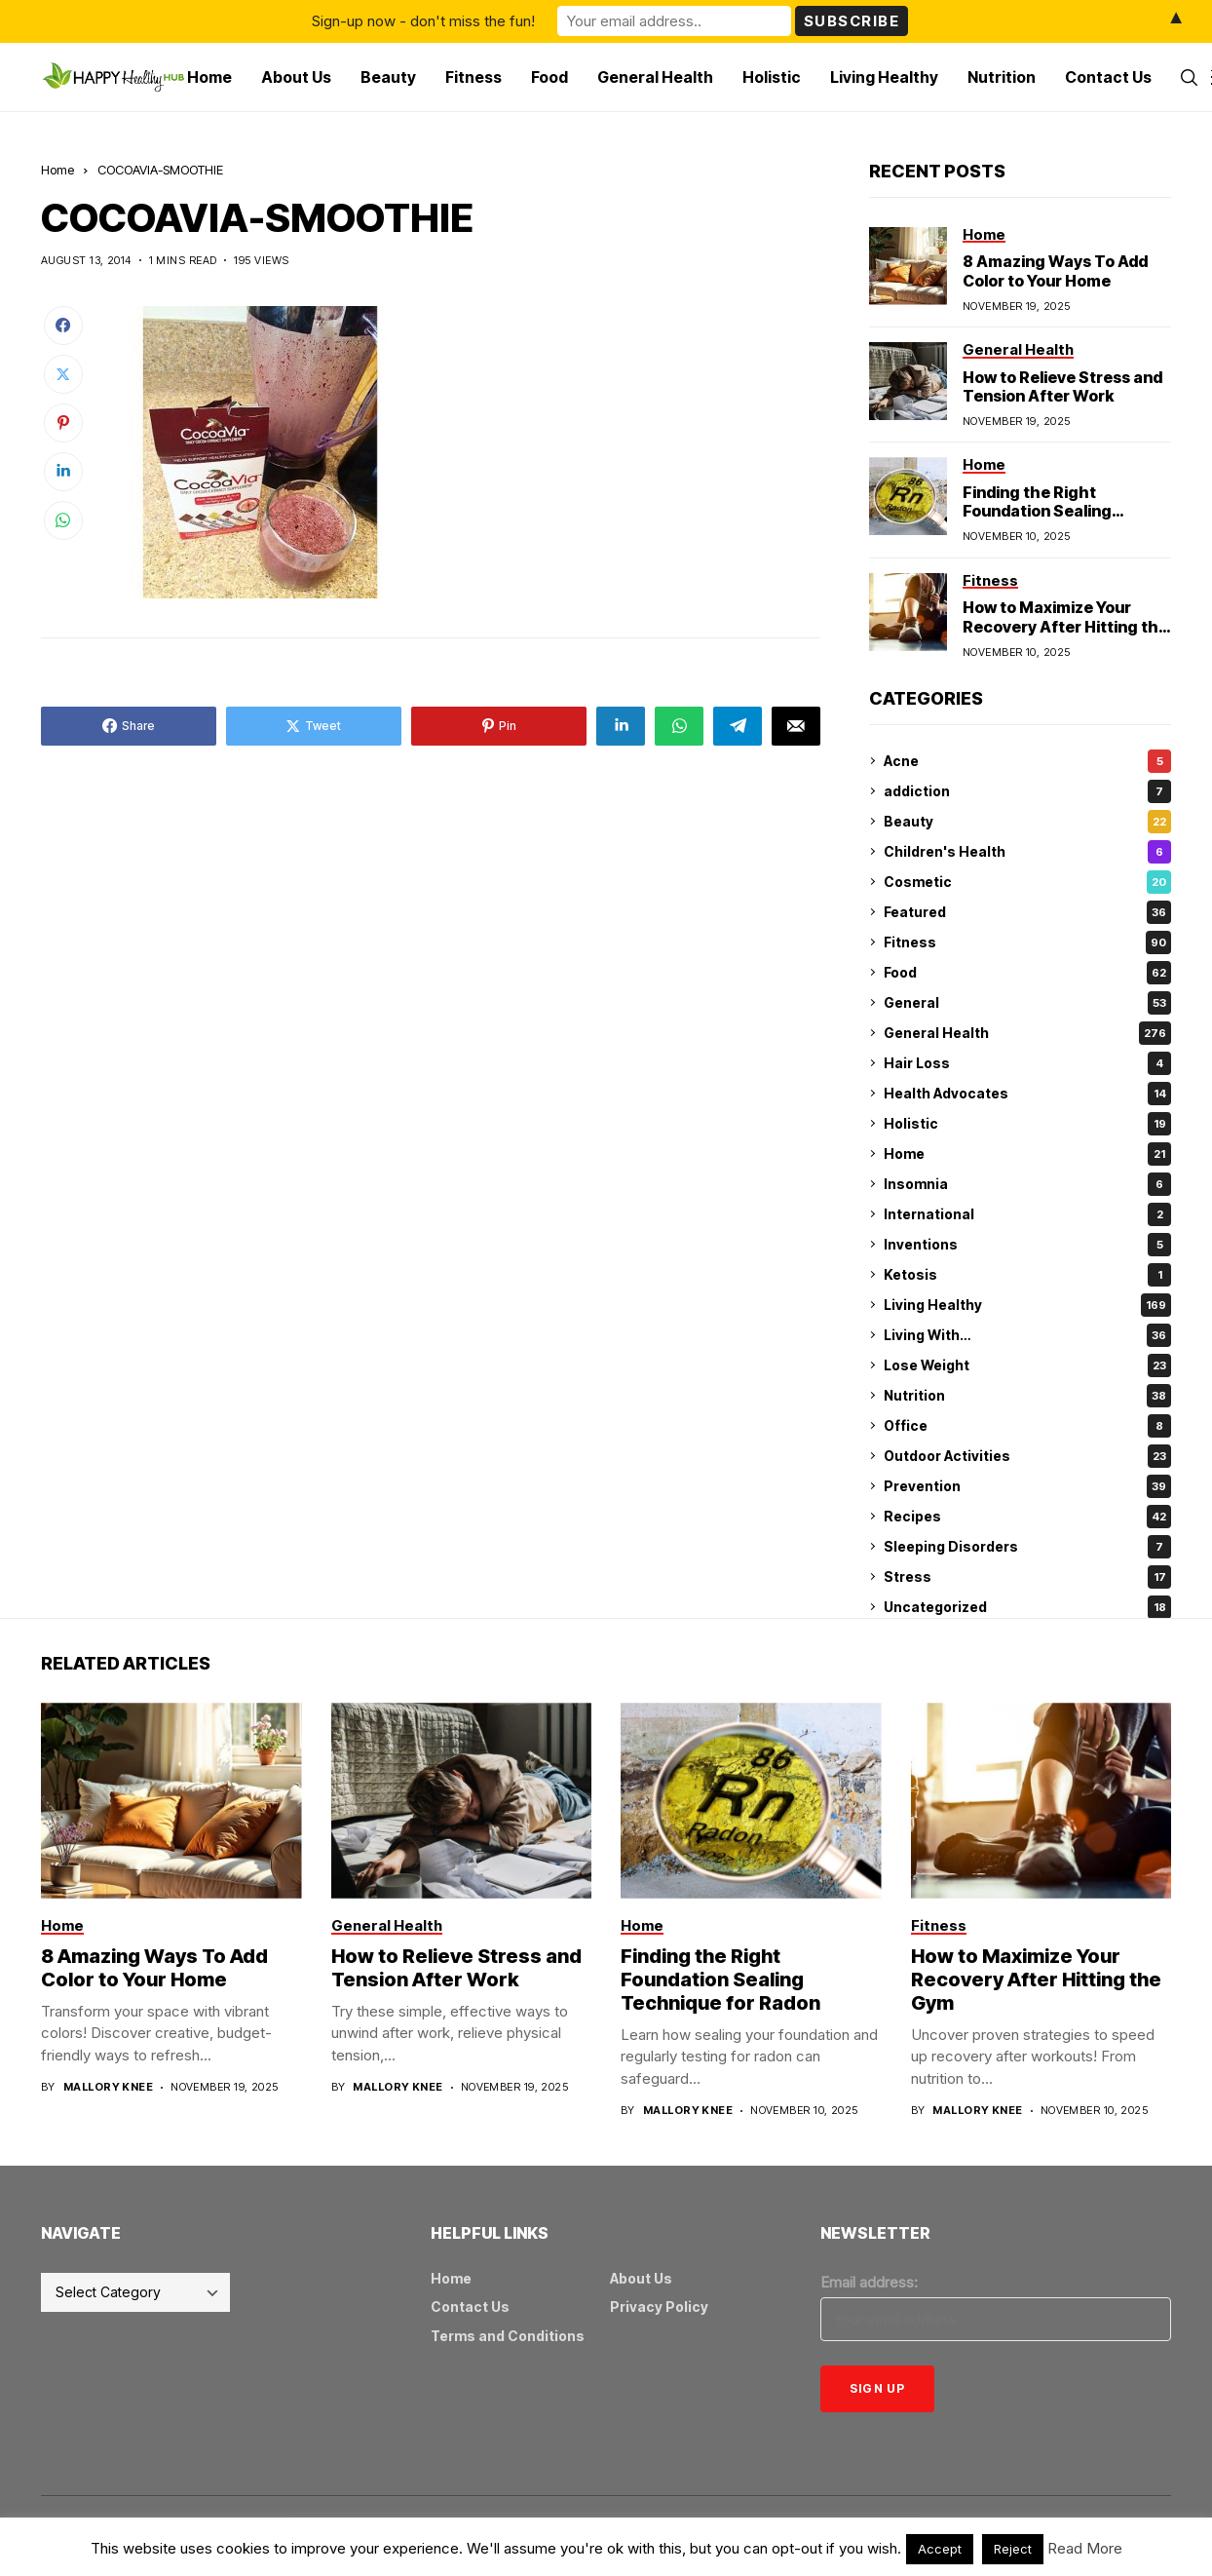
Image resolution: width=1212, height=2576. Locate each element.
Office (1027, 1426)
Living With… (1027, 1335)
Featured (1027, 912)
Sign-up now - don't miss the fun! (423, 21)
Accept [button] (940, 2549)
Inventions (1027, 1244)
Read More (1084, 2548)
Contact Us (470, 2306)
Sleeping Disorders (1027, 1546)
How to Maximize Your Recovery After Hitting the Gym (1065, 625)
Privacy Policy (659, 2306)
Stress (1027, 1577)
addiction (1027, 791)
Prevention (1027, 1486)
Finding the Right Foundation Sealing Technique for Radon (1044, 510)
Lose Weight (1027, 1365)
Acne (1027, 761)
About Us (641, 2278)
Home (57, 169)
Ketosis (1027, 1275)
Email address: (869, 2282)
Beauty (1027, 821)
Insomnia (1027, 1184)
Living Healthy (1027, 1305)
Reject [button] (1013, 2549)
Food (1027, 972)
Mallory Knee (108, 2087)
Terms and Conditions (508, 2335)
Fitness (1027, 942)
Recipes (1027, 1516)
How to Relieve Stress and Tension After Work (1062, 386)
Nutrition (1027, 1395)
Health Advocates (1027, 1093)
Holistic (1027, 1123)
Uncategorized (1027, 1607)
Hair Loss (1027, 1063)
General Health (1027, 1033)
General (1027, 1003)
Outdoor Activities (1027, 1456)
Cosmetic (1027, 882)
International (1027, 1214)
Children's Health (1027, 852)
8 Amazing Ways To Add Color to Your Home (1055, 270)
